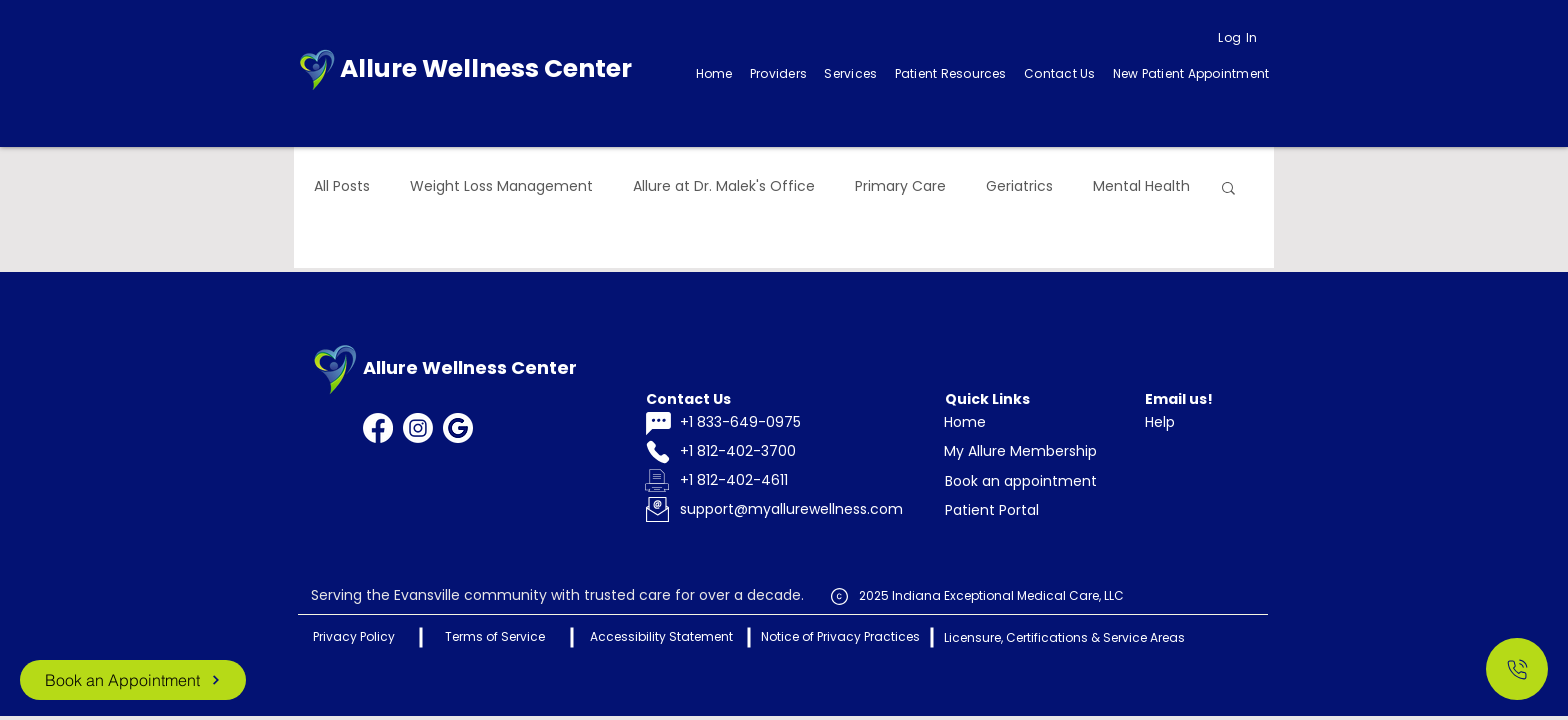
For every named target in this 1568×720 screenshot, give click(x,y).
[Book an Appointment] (133, 680)
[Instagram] (418, 428)
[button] (851, 74)
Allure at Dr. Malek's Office (724, 186)
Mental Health (1141, 186)
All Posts (342, 186)
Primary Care (900, 186)
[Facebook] (378, 428)
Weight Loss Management (501, 186)
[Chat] (658, 423)
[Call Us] (1517, 669)
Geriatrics (1019, 186)
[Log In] (1238, 38)
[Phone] (658, 452)
